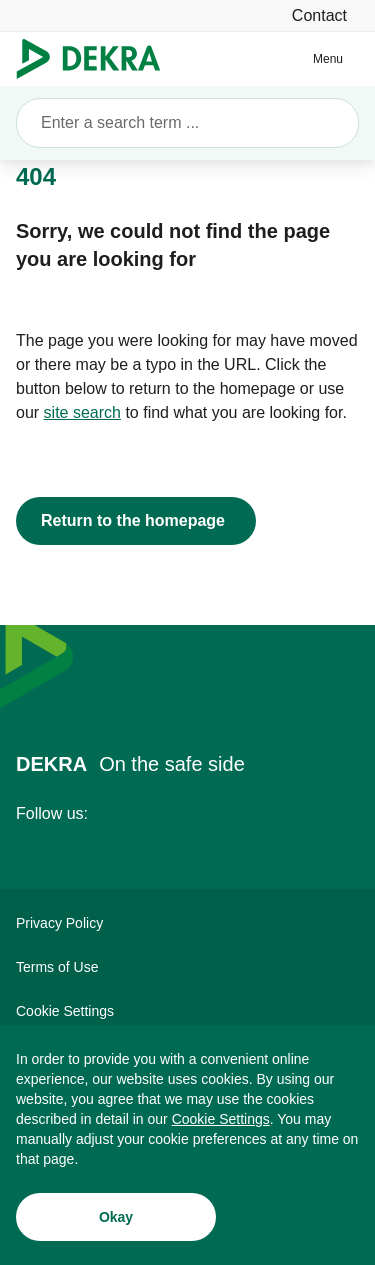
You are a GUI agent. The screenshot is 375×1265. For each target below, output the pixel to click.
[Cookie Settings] (221, 1125)
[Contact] (319, 15)
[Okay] (116, 1223)
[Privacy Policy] (187, 923)
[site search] (82, 413)
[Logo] (96, 59)
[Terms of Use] (187, 967)
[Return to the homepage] (136, 521)
